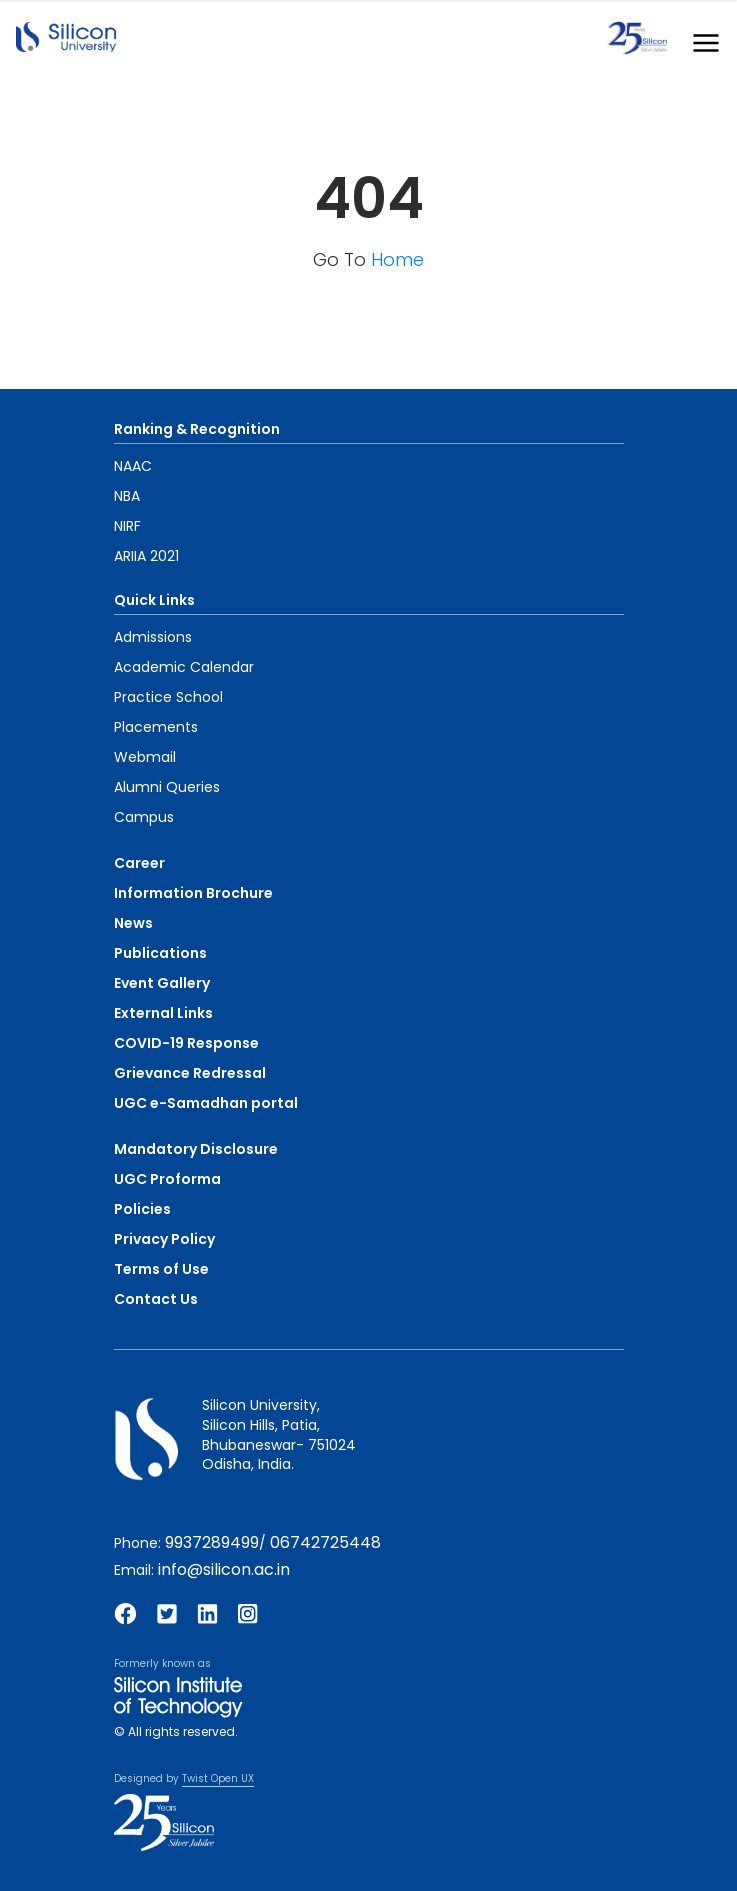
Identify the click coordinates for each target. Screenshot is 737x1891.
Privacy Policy (164, 1239)
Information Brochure (193, 893)
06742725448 (325, 1542)
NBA (127, 496)
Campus (144, 817)
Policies (142, 1209)
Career (139, 863)
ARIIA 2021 (146, 556)
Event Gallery (162, 983)
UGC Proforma (167, 1179)
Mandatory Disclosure (196, 1149)
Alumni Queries (167, 787)
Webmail (145, 757)
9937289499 (212, 1542)
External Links (163, 1013)
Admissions (153, 637)
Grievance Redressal (190, 1073)
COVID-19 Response (186, 1043)
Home (397, 259)
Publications (160, 953)
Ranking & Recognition (197, 429)
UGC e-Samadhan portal (206, 1103)
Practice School (168, 697)
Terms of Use (161, 1269)
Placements (156, 727)
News (133, 923)
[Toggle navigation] (700, 38)
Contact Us (156, 1299)
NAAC (133, 466)
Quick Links (154, 600)
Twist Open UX (218, 1778)
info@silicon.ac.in (224, 1569)
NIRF (127, 526)
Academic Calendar (184, 667)
